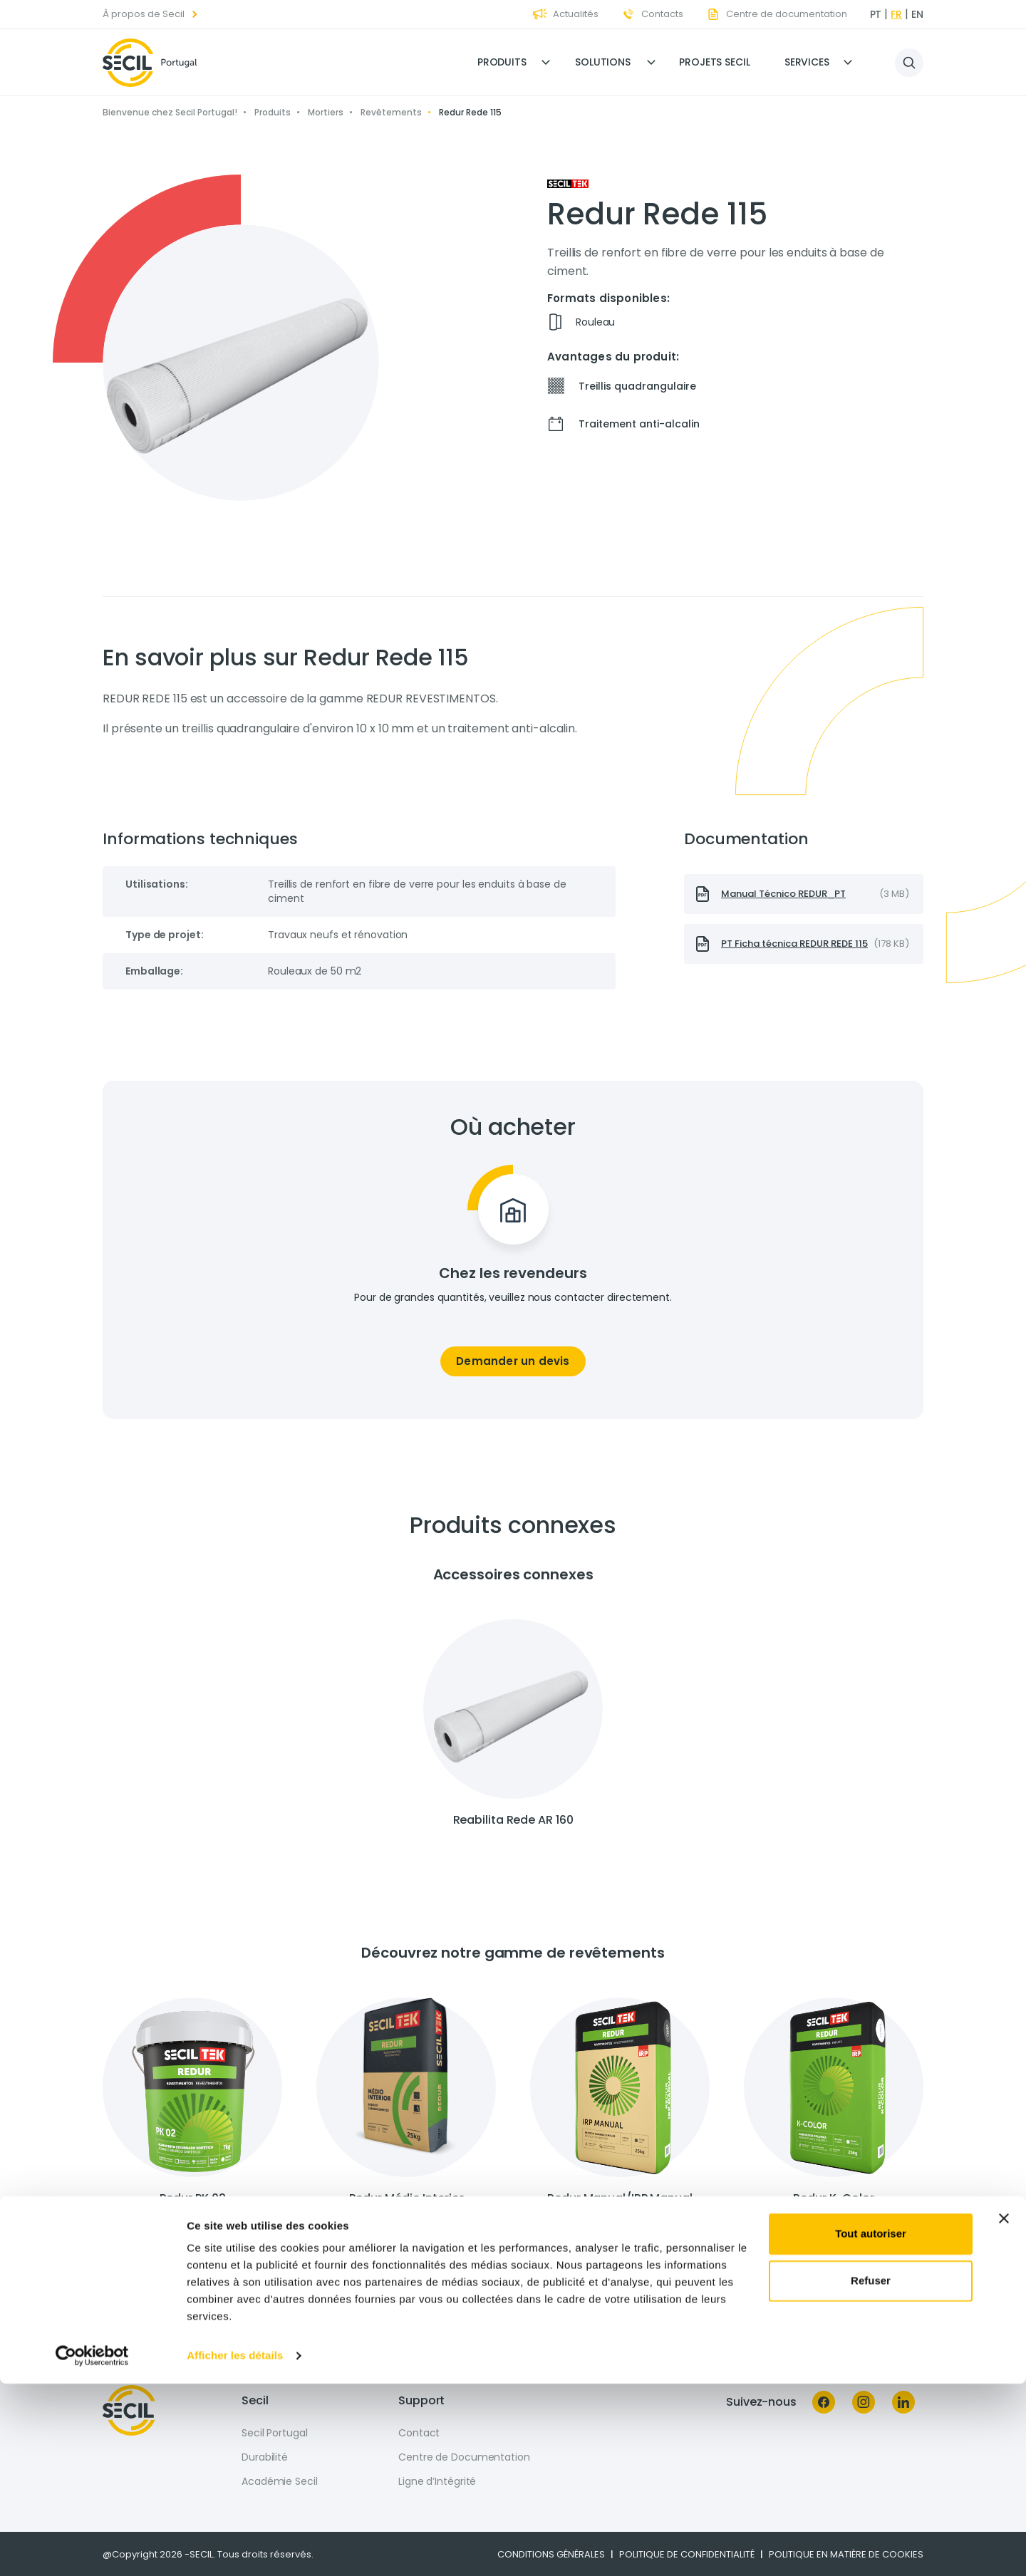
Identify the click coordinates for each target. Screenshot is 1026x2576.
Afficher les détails (235, 2548)
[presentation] (803, 894)
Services (806, 62)
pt (876, 14)
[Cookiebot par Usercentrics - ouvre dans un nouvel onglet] (92, 2548)
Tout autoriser (870, 2426)
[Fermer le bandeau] (1004, 2411)
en (917, 14)
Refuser (871, 2472)
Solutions (603, 62)
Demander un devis (512, 1361)
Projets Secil (714, 62)
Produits (502, 62)
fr (896, 14)
